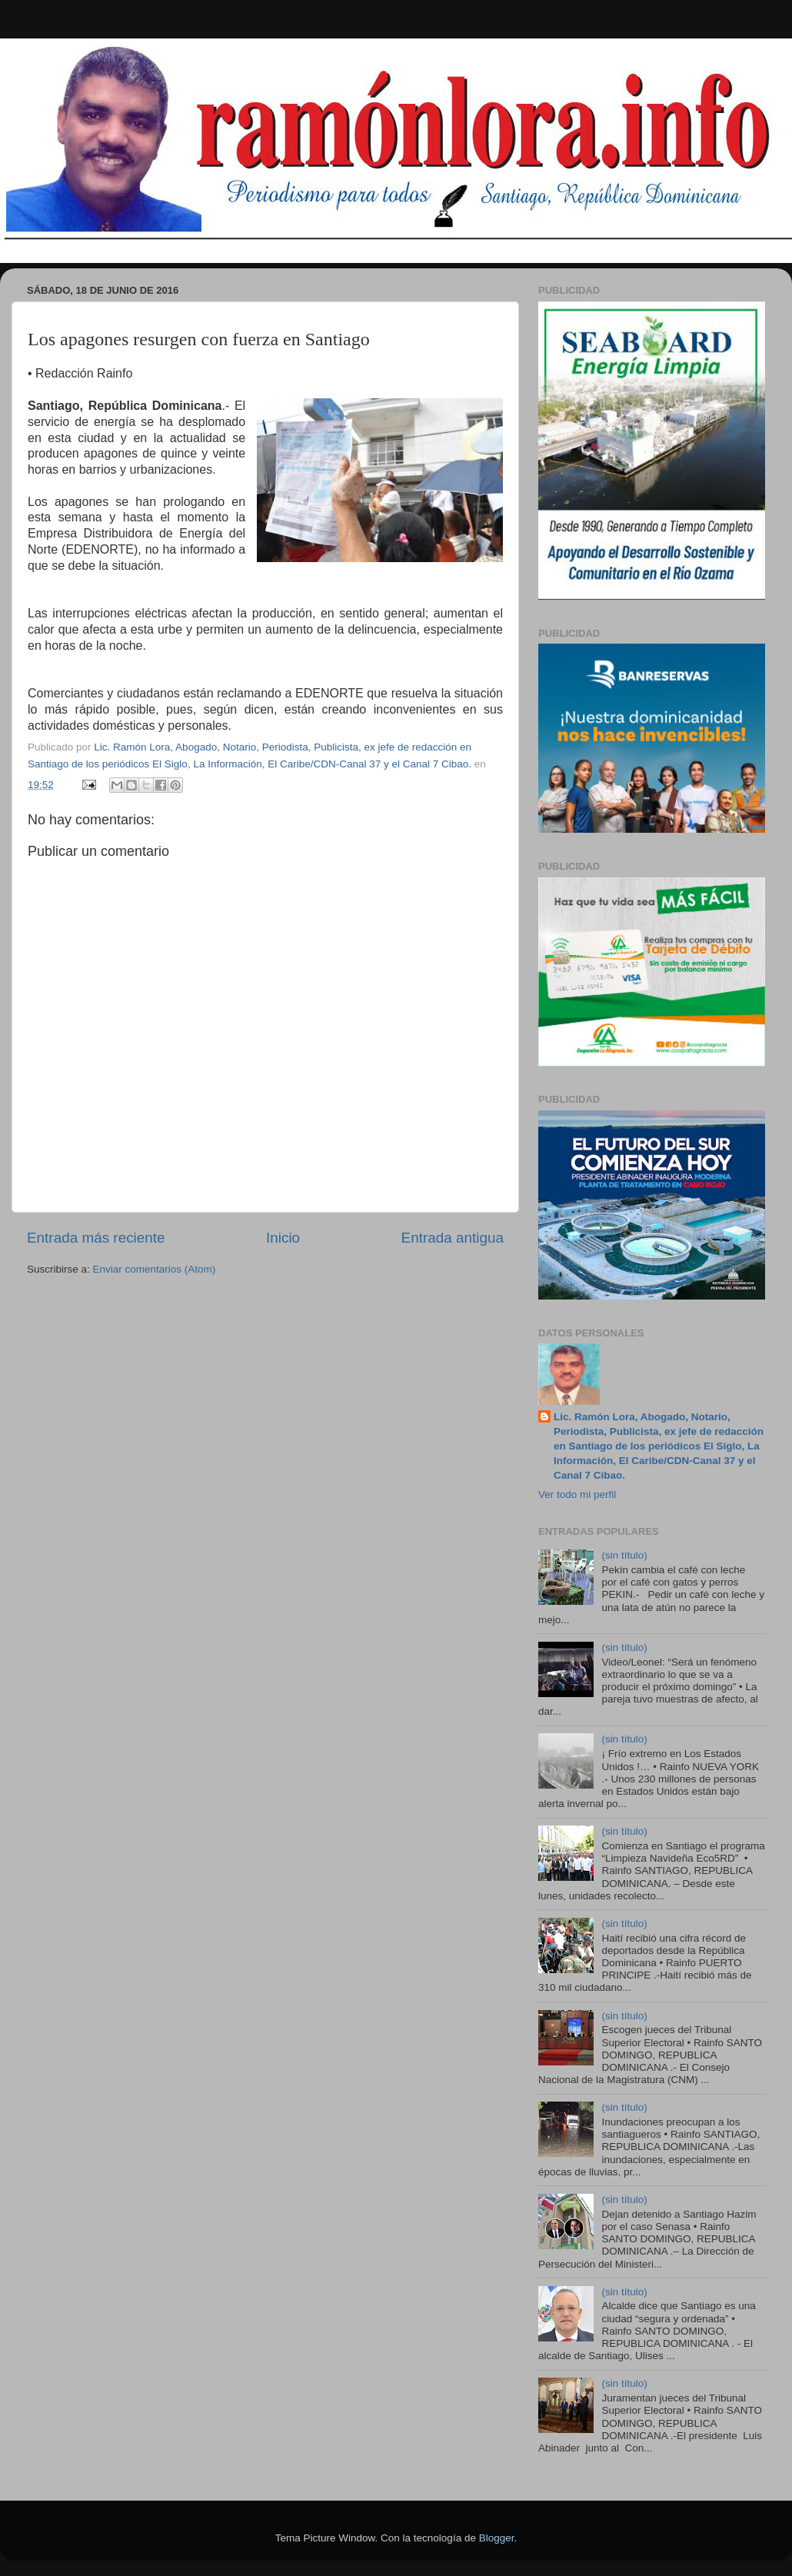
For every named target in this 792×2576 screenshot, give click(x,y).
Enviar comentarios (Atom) (154, 1269)
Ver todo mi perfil (577, 1494)
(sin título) (624, 1555)
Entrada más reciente (96, 1238)
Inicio (283, 1238)
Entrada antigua (452, 1238)
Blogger (496, 2538)
